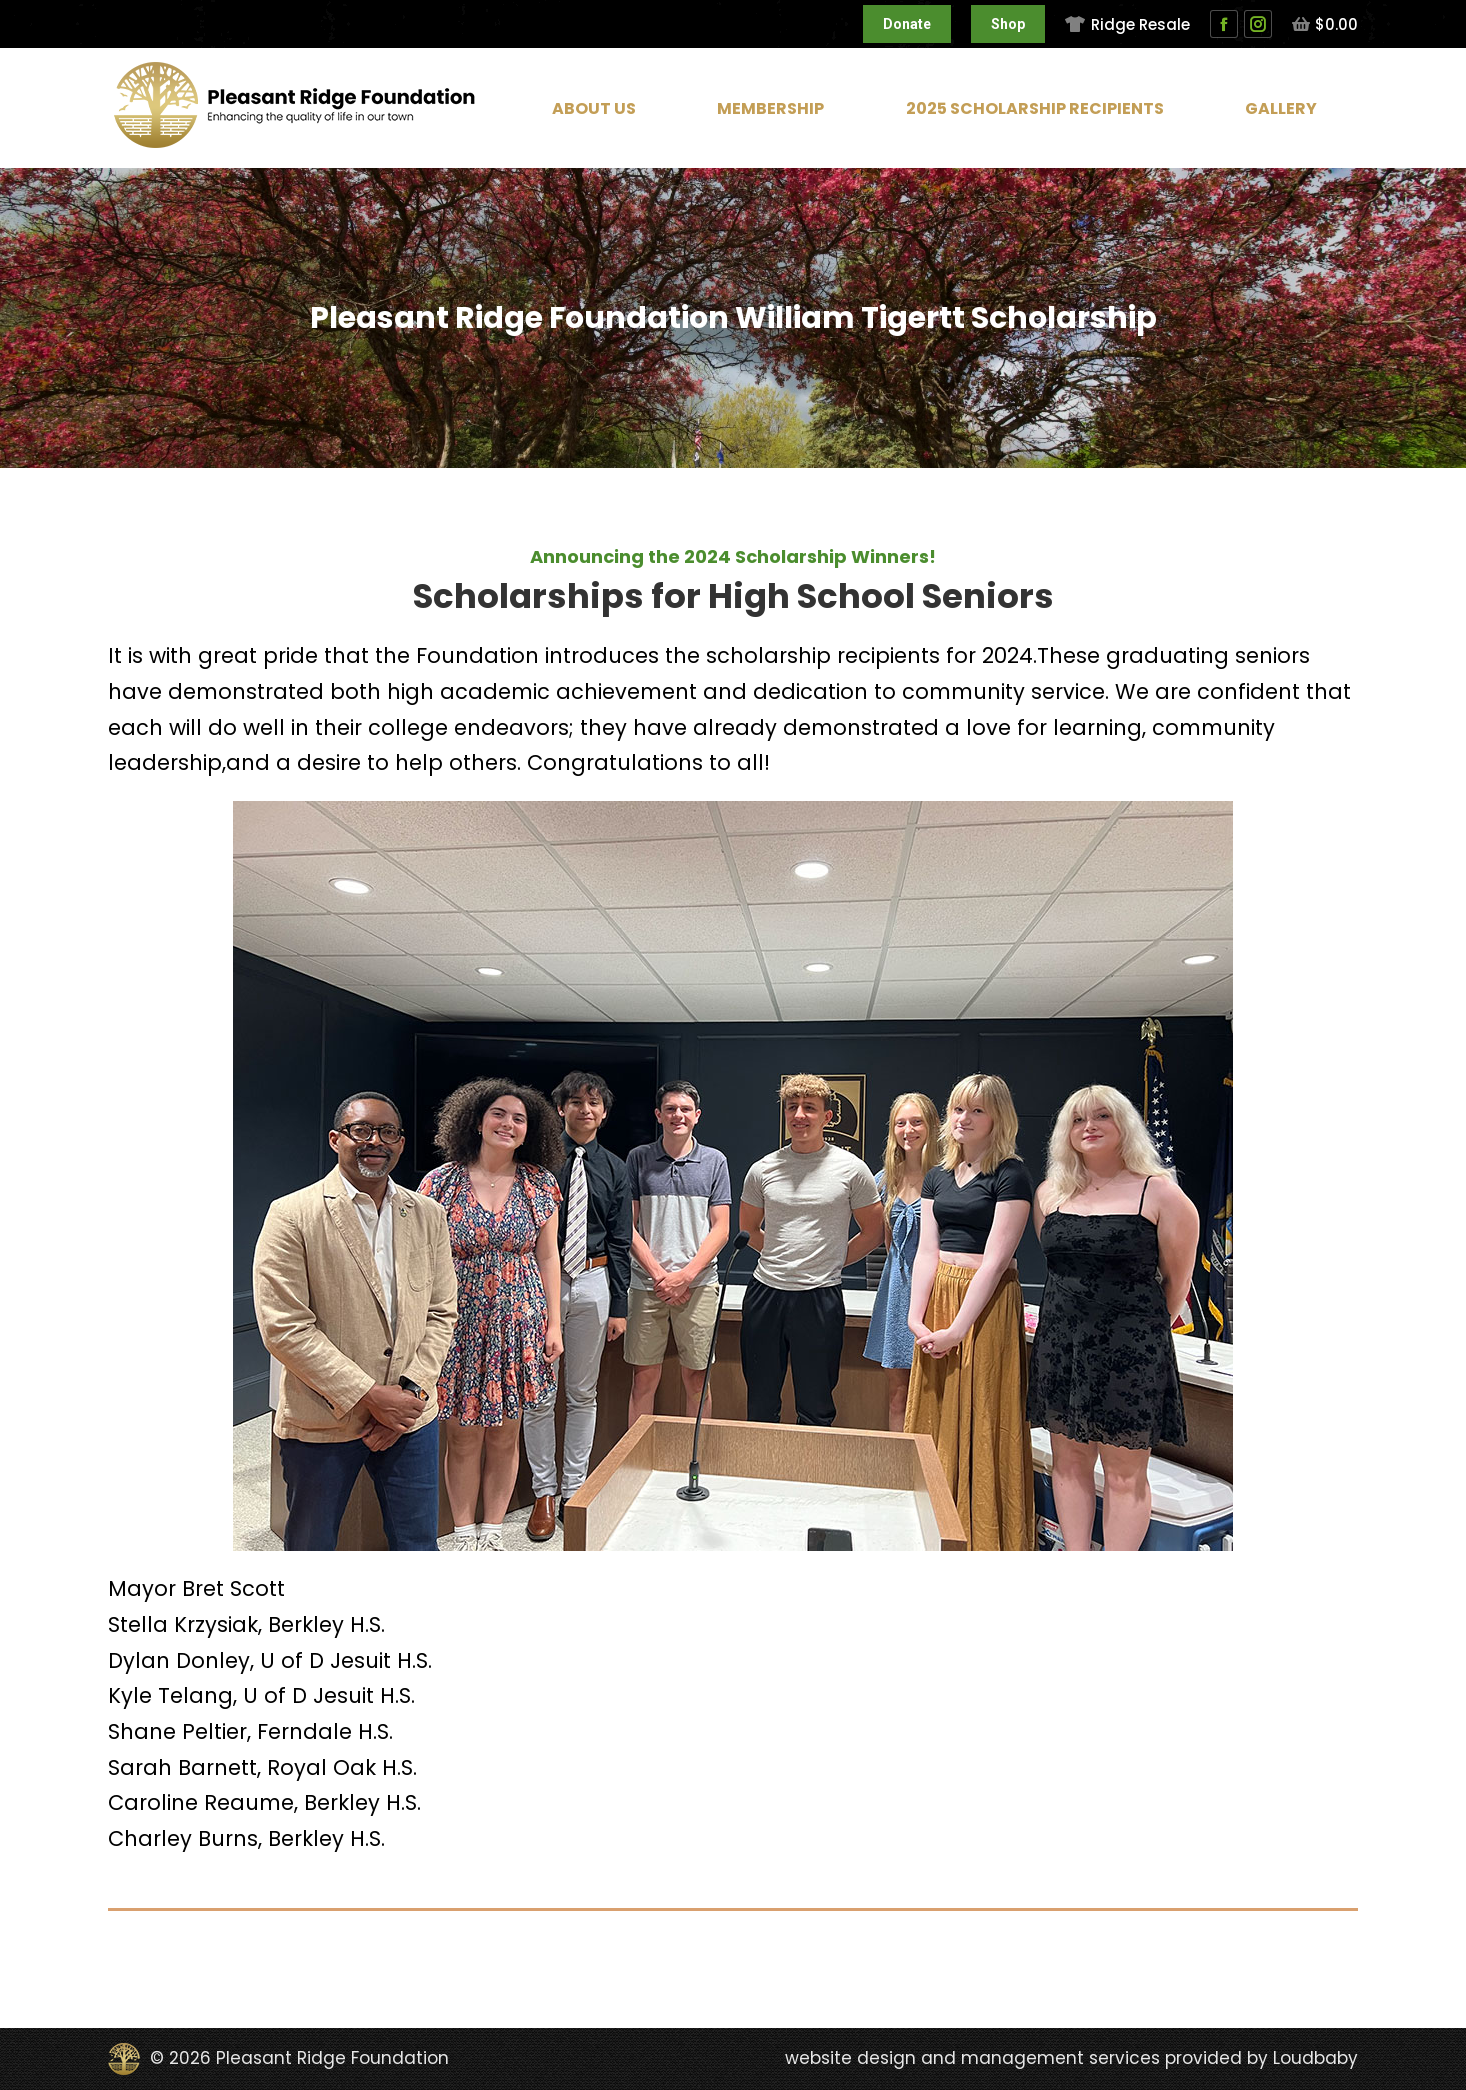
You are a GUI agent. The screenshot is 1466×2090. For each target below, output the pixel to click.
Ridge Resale (1127, 24)
